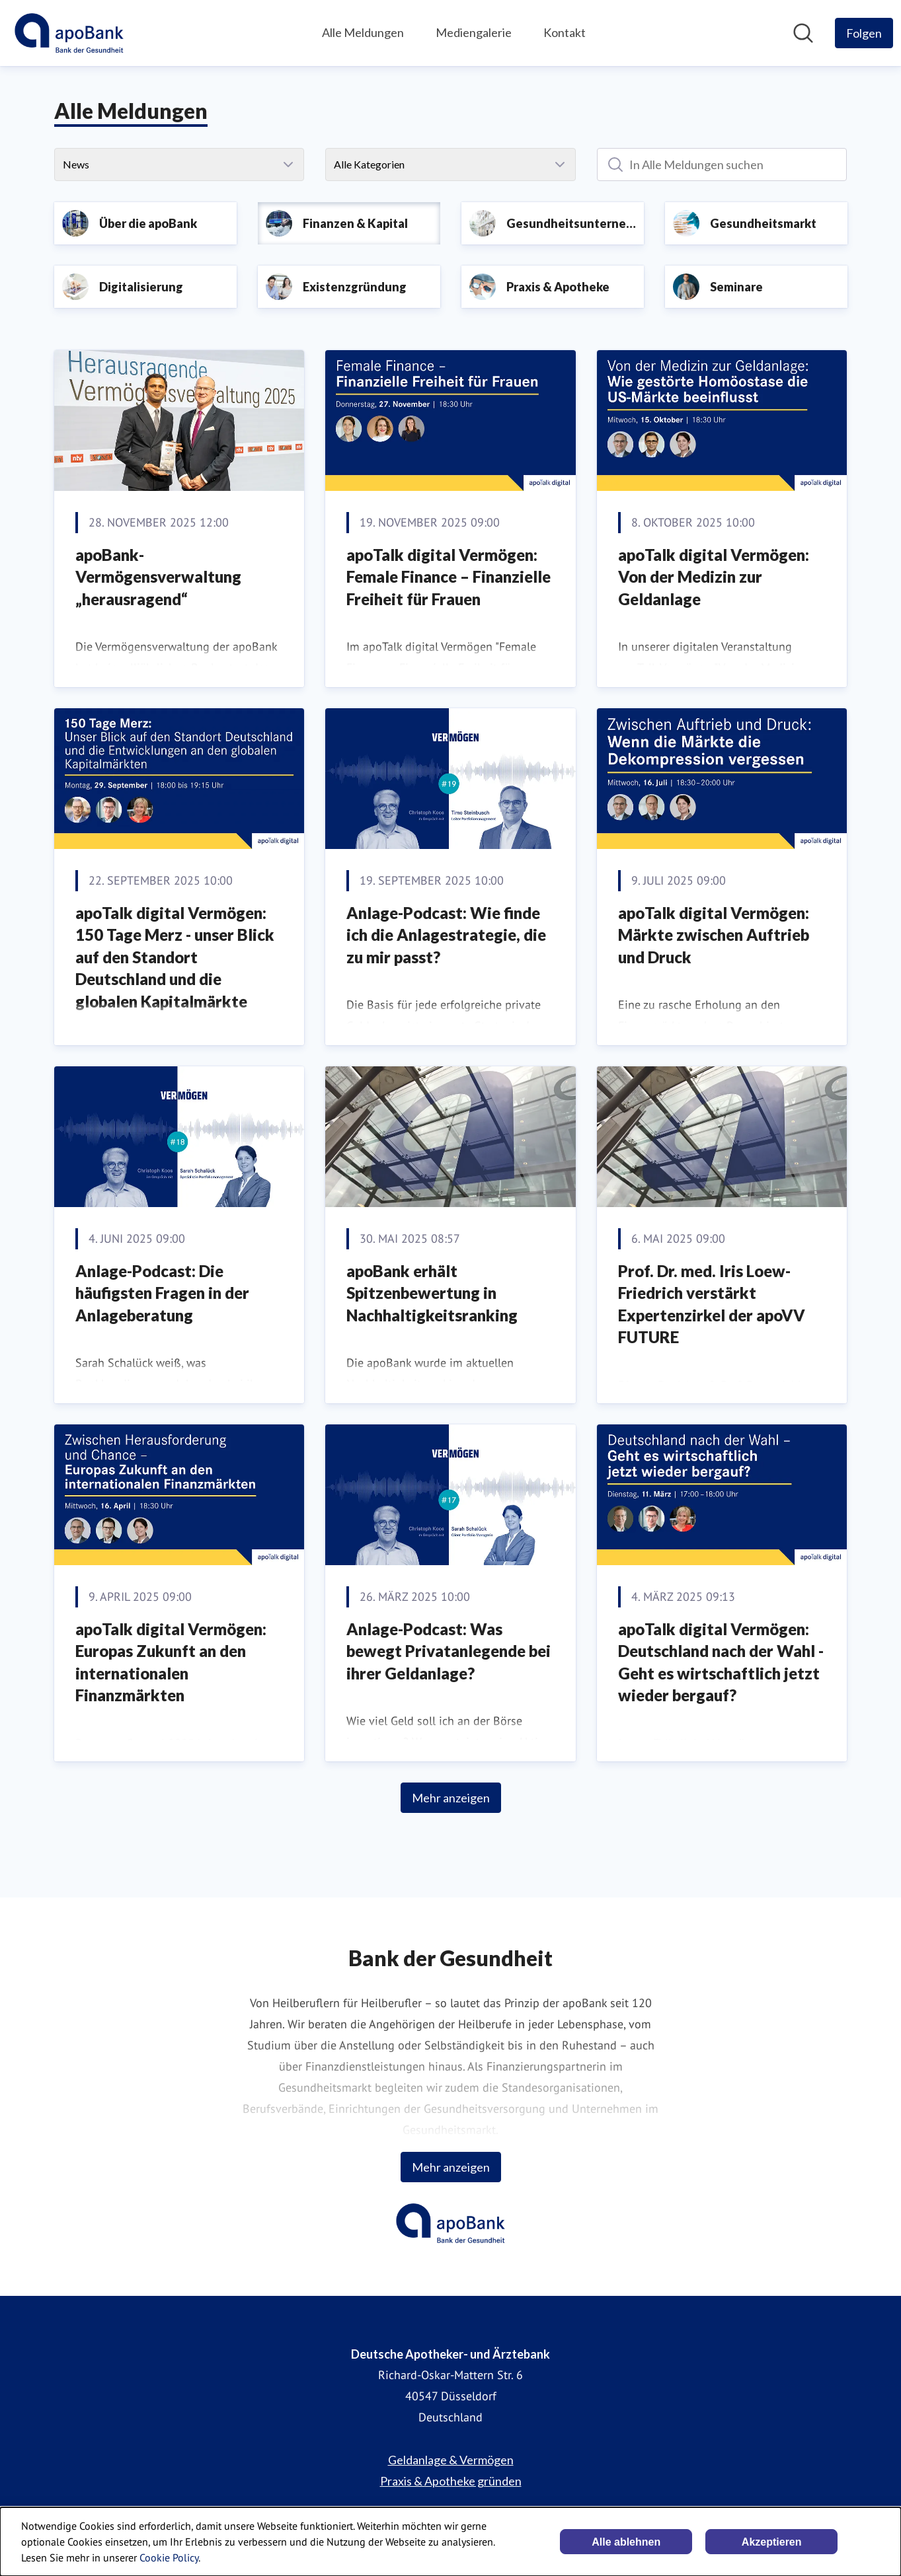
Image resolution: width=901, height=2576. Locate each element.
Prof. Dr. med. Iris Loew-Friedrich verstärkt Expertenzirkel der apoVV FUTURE (711, 1304)
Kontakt (564, 32)
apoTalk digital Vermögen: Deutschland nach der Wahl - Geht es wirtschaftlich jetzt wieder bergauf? (721, 1662)
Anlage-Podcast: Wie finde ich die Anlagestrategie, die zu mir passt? (446, 935)
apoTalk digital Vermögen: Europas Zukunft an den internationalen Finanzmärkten (170, 1662)
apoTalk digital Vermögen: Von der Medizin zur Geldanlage (713, 576)
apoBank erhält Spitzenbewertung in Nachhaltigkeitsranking (432, 1293)
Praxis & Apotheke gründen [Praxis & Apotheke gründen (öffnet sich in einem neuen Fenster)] (451, 2481)
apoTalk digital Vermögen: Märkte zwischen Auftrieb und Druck (713, 935)
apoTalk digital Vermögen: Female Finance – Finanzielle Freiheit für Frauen (448, 576)
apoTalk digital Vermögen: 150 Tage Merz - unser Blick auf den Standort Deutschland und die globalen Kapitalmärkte (174, 957)
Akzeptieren (772, 2542)
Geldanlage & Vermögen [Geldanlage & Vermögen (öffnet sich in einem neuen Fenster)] (451, 2459)
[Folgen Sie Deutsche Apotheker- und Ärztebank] (864, 33)
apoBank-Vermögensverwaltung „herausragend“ (158, 576)
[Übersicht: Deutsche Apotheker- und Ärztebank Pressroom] (69, 33)
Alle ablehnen (626, 2542)
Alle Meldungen (363, 32)
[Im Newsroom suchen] (803, 33)
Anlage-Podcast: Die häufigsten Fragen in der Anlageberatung (162, 1293)
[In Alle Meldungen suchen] (722, 164)
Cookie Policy (168, 2557)
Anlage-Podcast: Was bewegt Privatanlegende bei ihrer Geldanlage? (448, 1651)
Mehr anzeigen (451, 1797)
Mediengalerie (474, 32)
